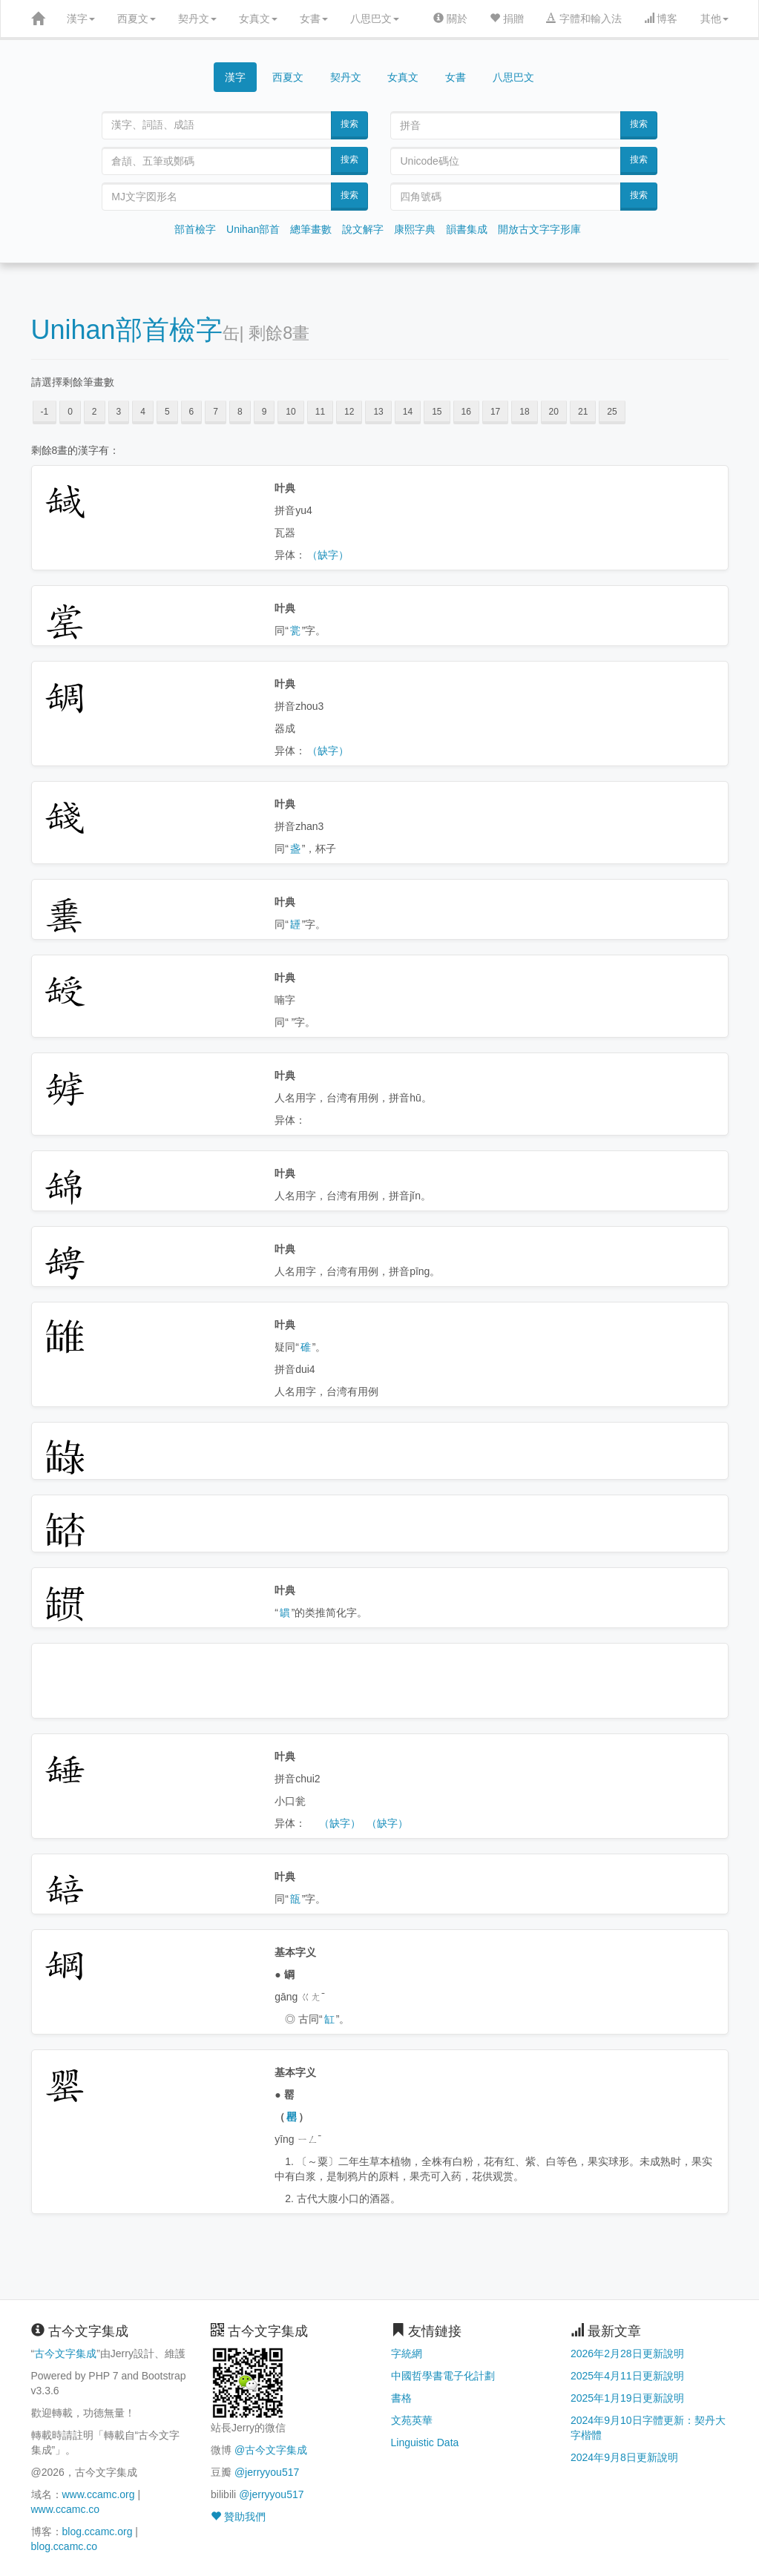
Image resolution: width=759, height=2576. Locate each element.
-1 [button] (45, 411)
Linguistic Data (425, 2442)
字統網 (406, 2353)
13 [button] (378, 411)
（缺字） (328, 555)
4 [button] (142, 411)
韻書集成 (466, 229)
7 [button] (215, 411)
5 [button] (167, 411)
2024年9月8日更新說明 (624, 2457)
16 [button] (466, 411)
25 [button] (612, 411)
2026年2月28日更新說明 (627, 2353)
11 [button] (320, 411)
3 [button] (119, 411)
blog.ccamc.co (64, 2546)
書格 (401, 2398)
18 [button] (524, 411)
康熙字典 (415, 229)
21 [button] (583, 411)
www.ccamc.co (65, 2509)
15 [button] (436, 411)
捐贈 (507, 18)
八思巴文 (374, 18)
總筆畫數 (311, 229)
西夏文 (136, 18)
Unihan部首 (253, 229)
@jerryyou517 (266, 2472)
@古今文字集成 (270, 2450)
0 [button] (70, 411)
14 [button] (408, 411)
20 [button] (554, 411)
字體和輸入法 (584, 18)
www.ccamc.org (98, 2494)
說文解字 (363, 229)
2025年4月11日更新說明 (627, 2376)
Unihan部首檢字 (127, 329)
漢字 (81, 18)
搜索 (349, 124)
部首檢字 (195, 229)
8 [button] (240, 411)
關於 (450, 18)
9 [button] (264, 411)
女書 (314, 18)
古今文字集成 (65, 2353)
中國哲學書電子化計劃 (443, 2376)
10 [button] (290, 411)
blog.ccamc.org (97, 2531)
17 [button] (495, 411)
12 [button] (349, 411)
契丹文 (197, 18)
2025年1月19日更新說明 (627, 2398)
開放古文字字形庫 (539, 229)
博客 (661, 18)
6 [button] (191, 411)
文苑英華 (412, 2420)
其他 (714, 18)
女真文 (258, 18)
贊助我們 (238, 2517)
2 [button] (94, 411)
